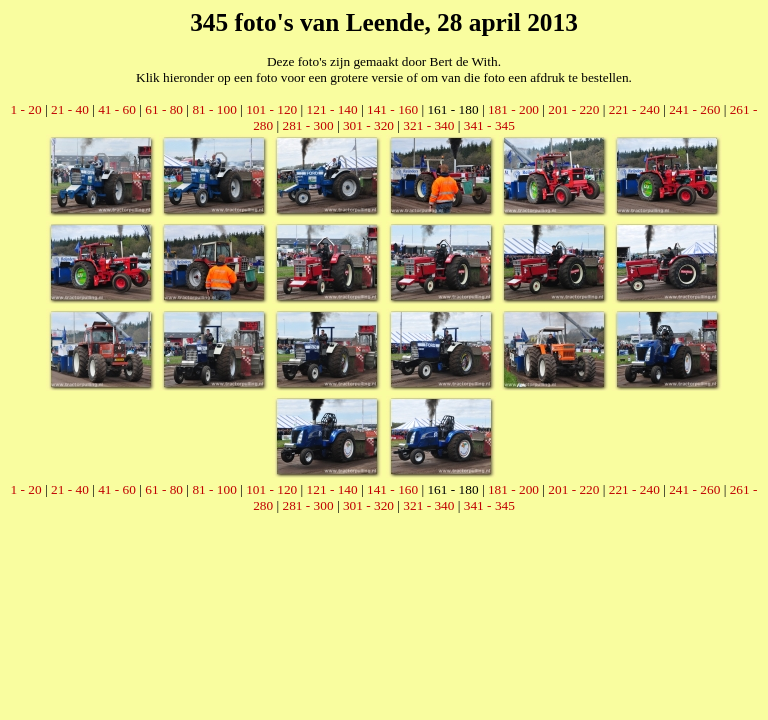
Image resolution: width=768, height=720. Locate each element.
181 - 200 (513, 109)
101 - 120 (271, 109)
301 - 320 (368, 125)
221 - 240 (634, 109)
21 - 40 (70, 109)
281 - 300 (307, 125)
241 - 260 (694, 109)
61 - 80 (164, 109)
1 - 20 (26, 109)
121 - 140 (332, 109)
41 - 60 (117, 109)
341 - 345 (489, 125)
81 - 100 (214, 109)
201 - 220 (573, 109)
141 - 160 (392, 109)
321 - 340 (428, 125)
